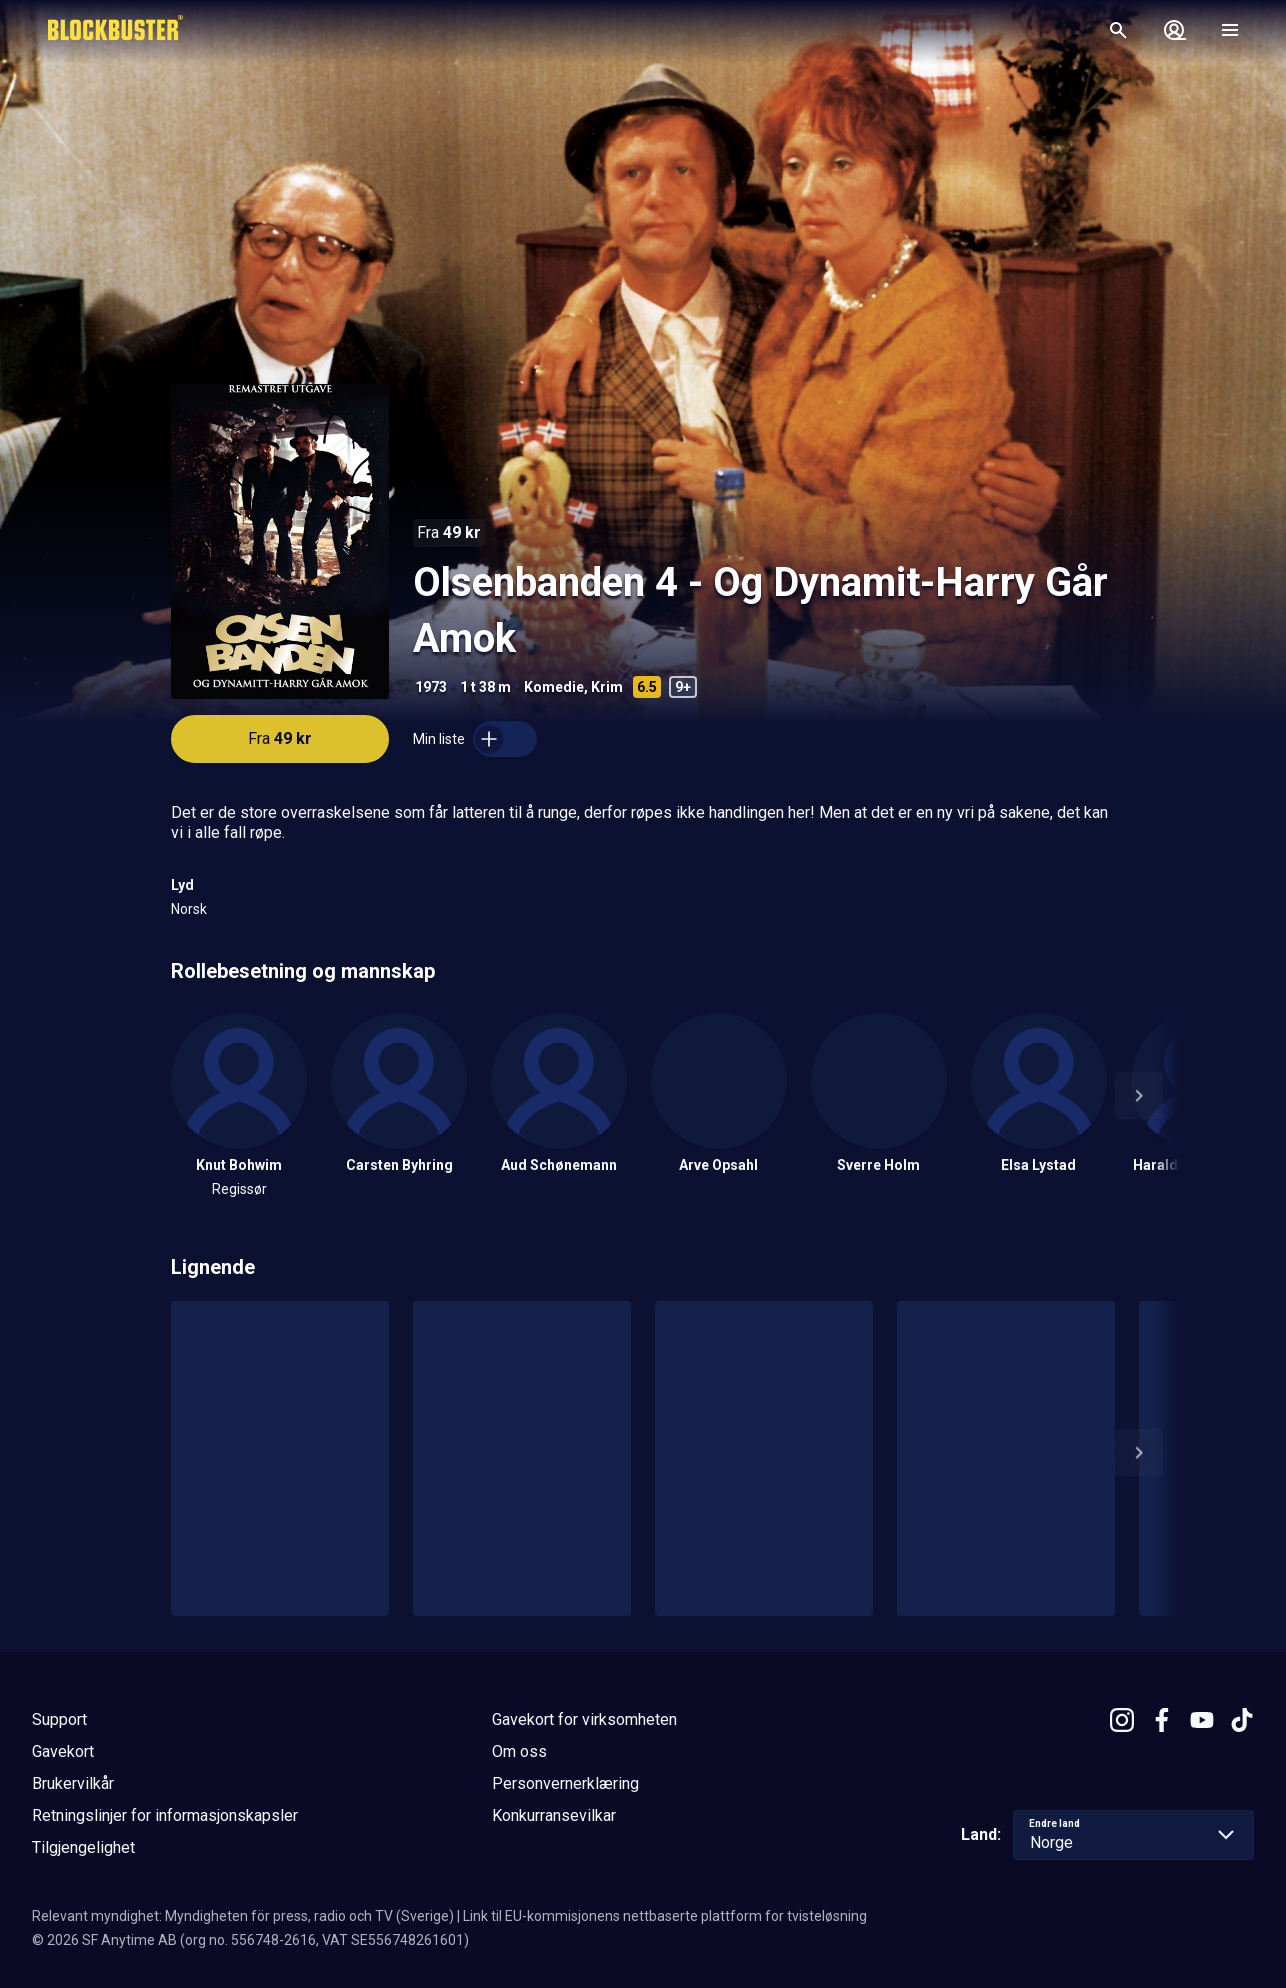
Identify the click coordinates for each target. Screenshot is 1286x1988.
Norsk (189, 909)
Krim (607, 687)
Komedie (554, 687)
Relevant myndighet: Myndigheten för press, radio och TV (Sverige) (243, 1916)
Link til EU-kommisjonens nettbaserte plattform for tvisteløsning (665, 1916)
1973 (431, 687)
